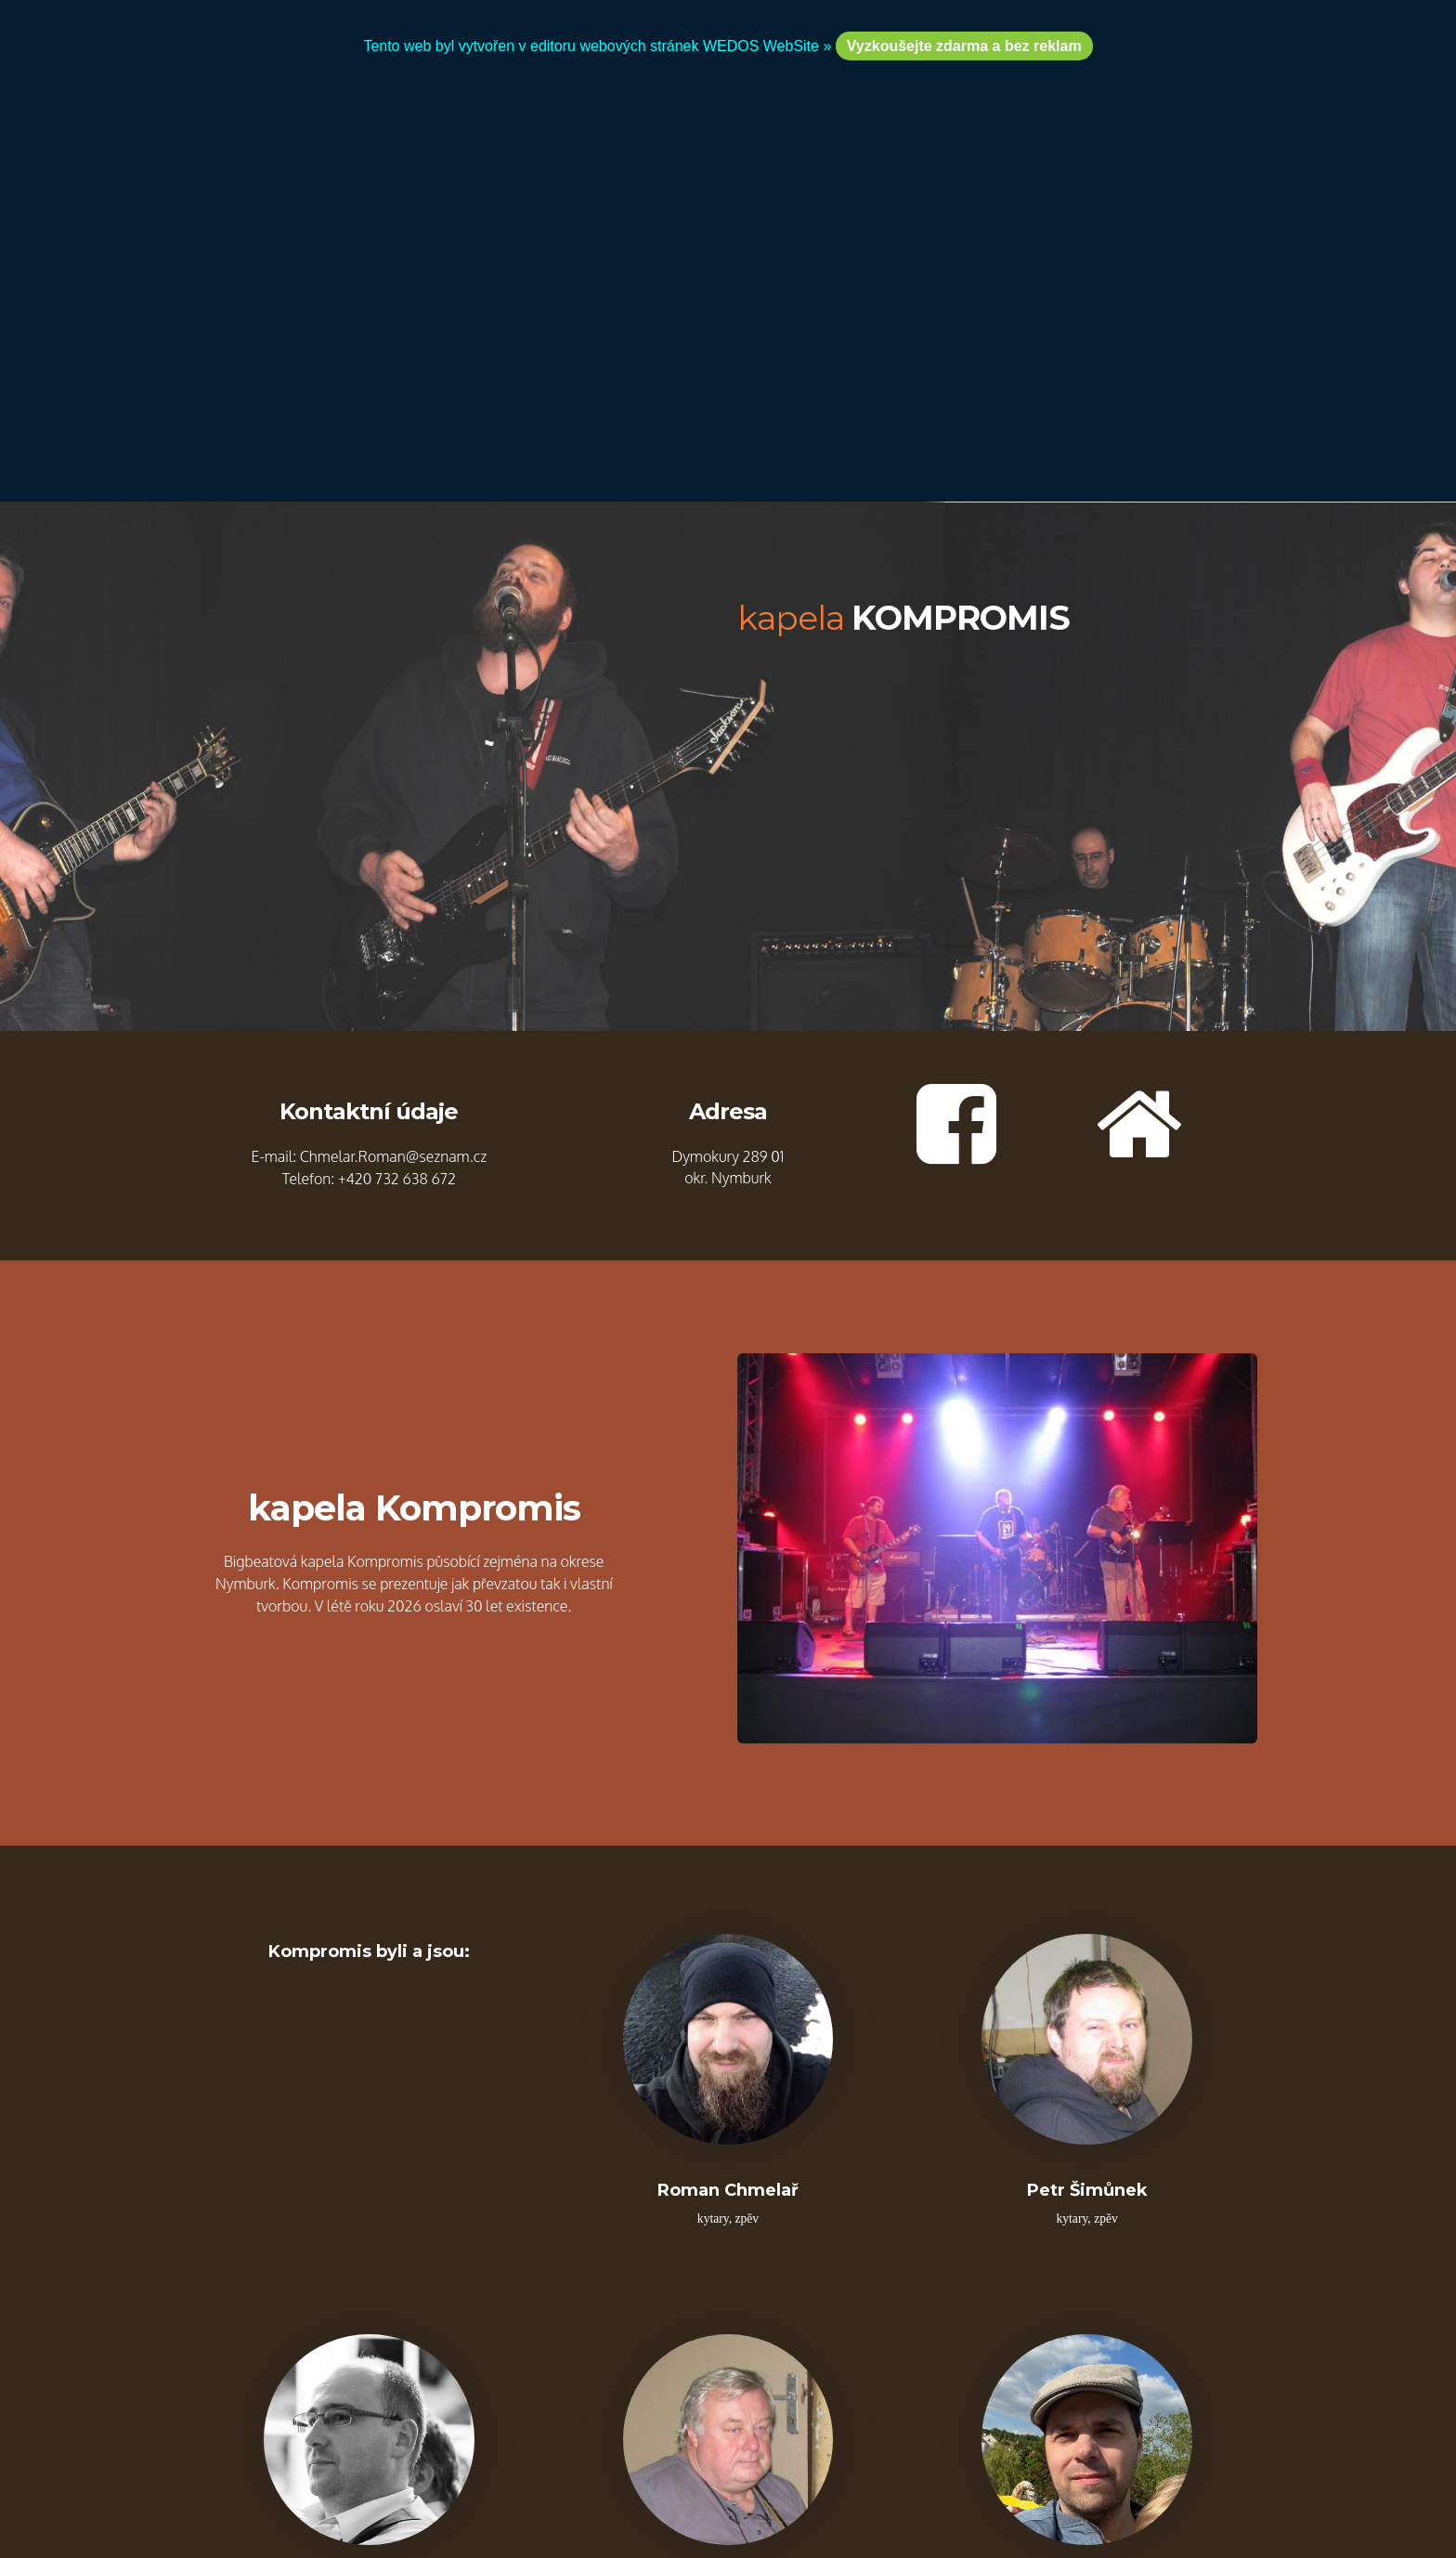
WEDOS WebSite (766, 2373)
